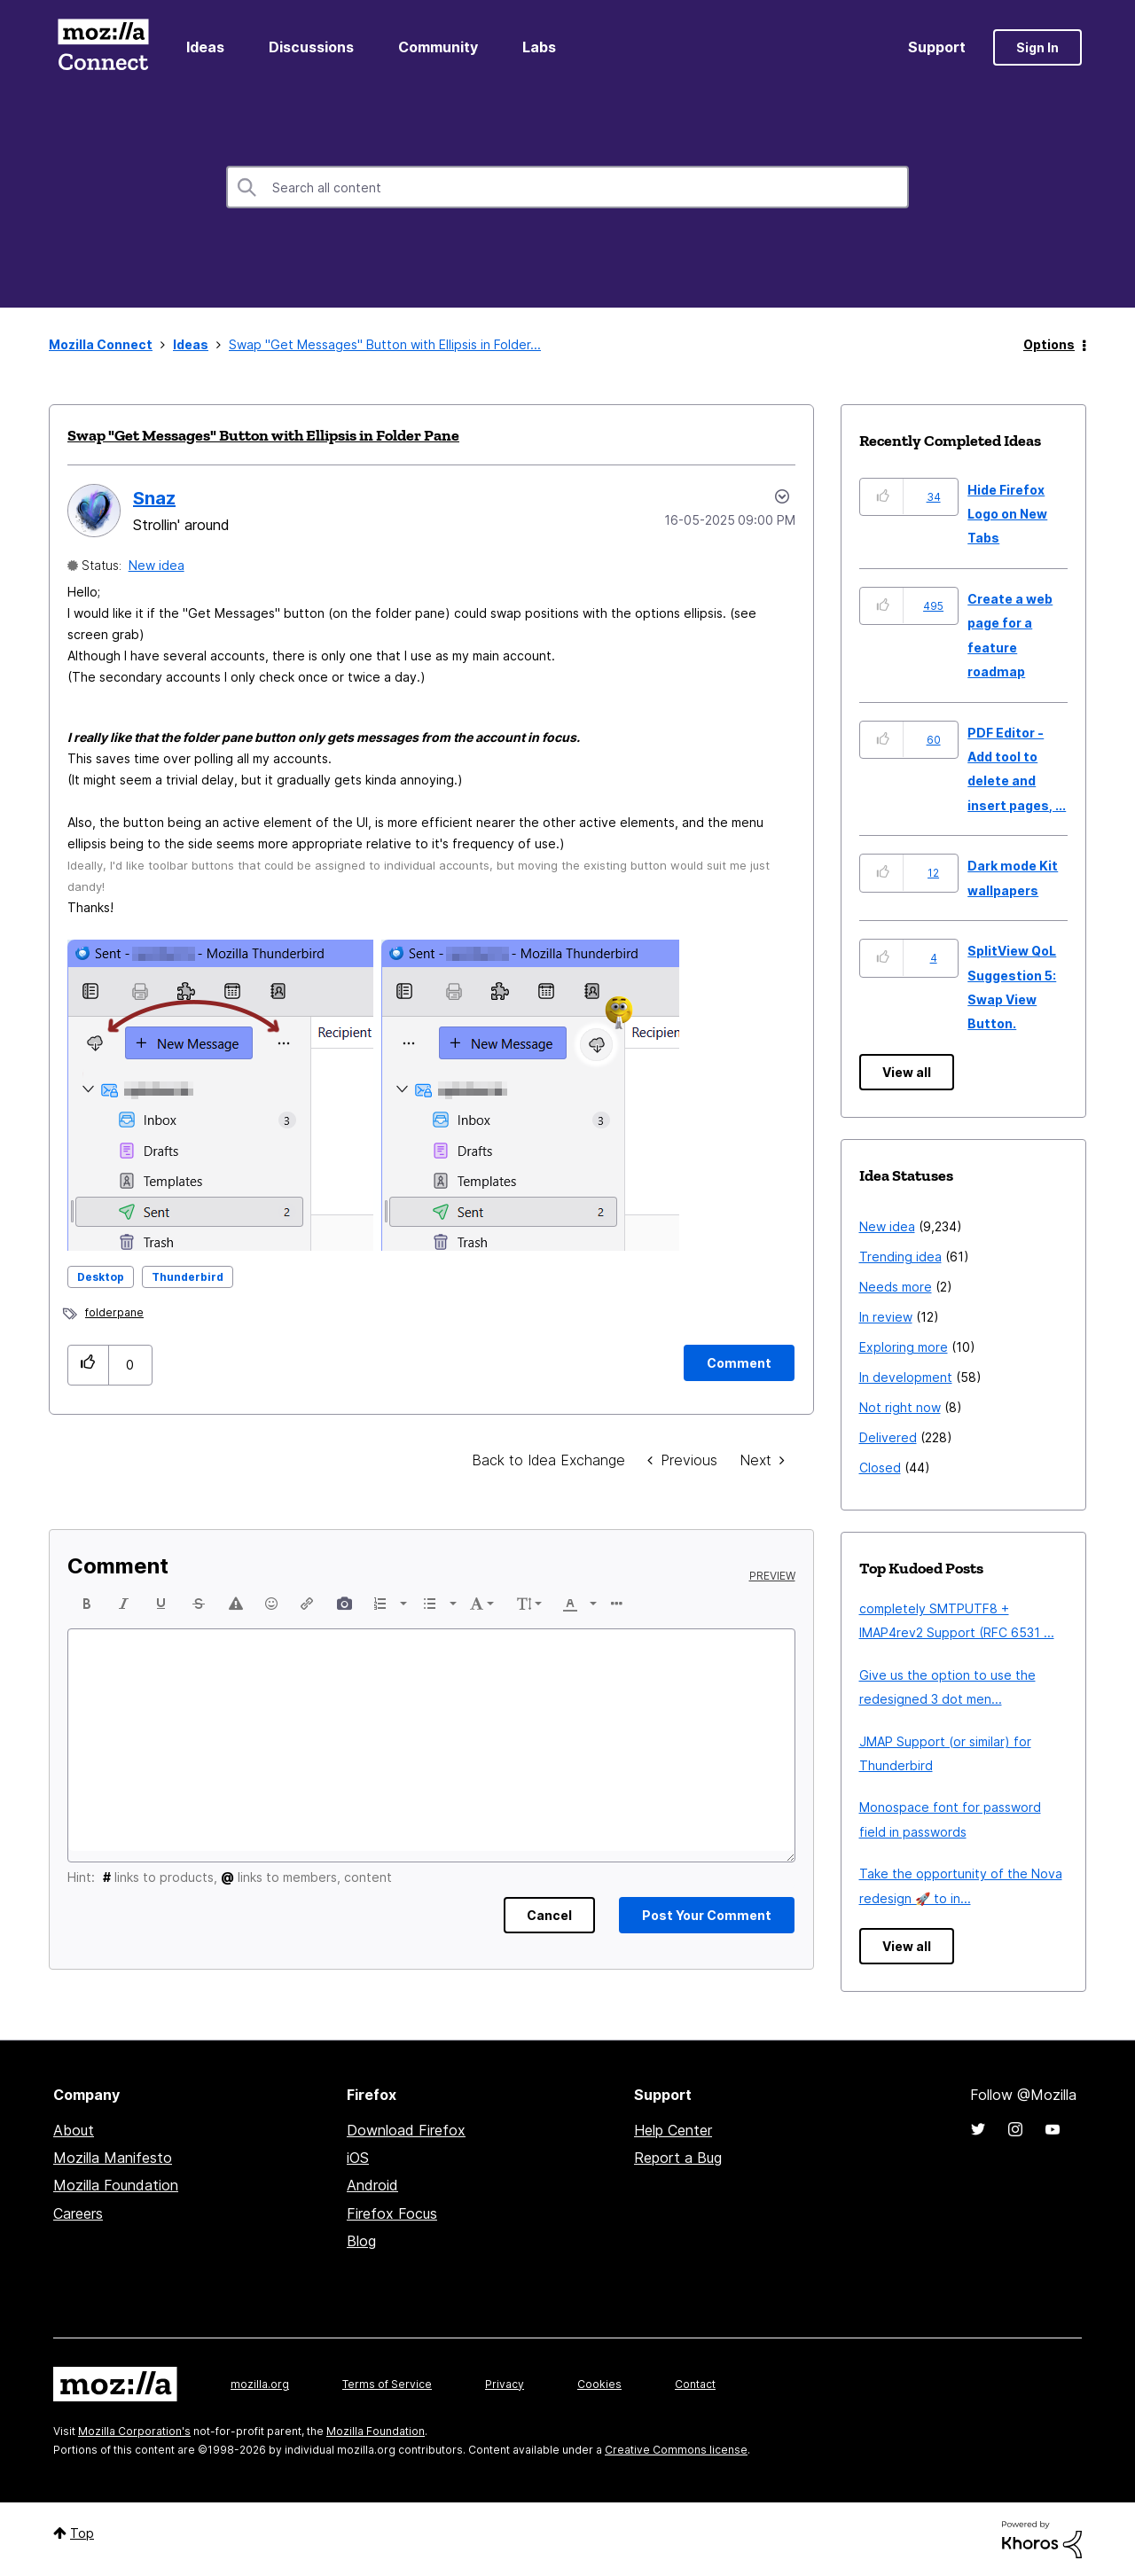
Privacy (504, 2384)
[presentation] (87, 1604)
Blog (361, 2241)
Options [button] (1049, 344)
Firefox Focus (392, 2213)
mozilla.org (260, 2384)
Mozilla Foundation (115, 2185)
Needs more (895, 1286)
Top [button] (82, 2533)
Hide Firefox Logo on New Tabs (1007, 514)
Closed (880, 1467)
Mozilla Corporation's (134, 2431)
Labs (539, 47)
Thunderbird (187, 1277)
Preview (772, 1576)
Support (937, 47)
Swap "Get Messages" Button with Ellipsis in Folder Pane (263, 435)
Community (438, 47)
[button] (373, 1095)
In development (905, 1377)
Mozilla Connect (103, 47)
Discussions (311, 47)
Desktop (100, 1277)
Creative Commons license (676, 2449)
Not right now (900, 1407)
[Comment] (739, 1363)
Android (372, 2185)
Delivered (888, 1437)
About (73, 2130)
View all (906, 1072)
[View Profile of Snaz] (154, 498)
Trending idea (900, 1256)
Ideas (205, 47)
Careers (78, 2213)
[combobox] (567, 187)
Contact (695, 2384)
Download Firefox (406, 2130)
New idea (156, 565)
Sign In (1037, 47)
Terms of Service (387, 2384)
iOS (358, 2157)
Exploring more (903, 1346)
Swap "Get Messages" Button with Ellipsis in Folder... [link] (385, 344)
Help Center (673, 2130)
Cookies (599, 2384)
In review (885, 1316)
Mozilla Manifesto (112, 2157)
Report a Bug (678, 2157)
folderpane (114, 1312)
